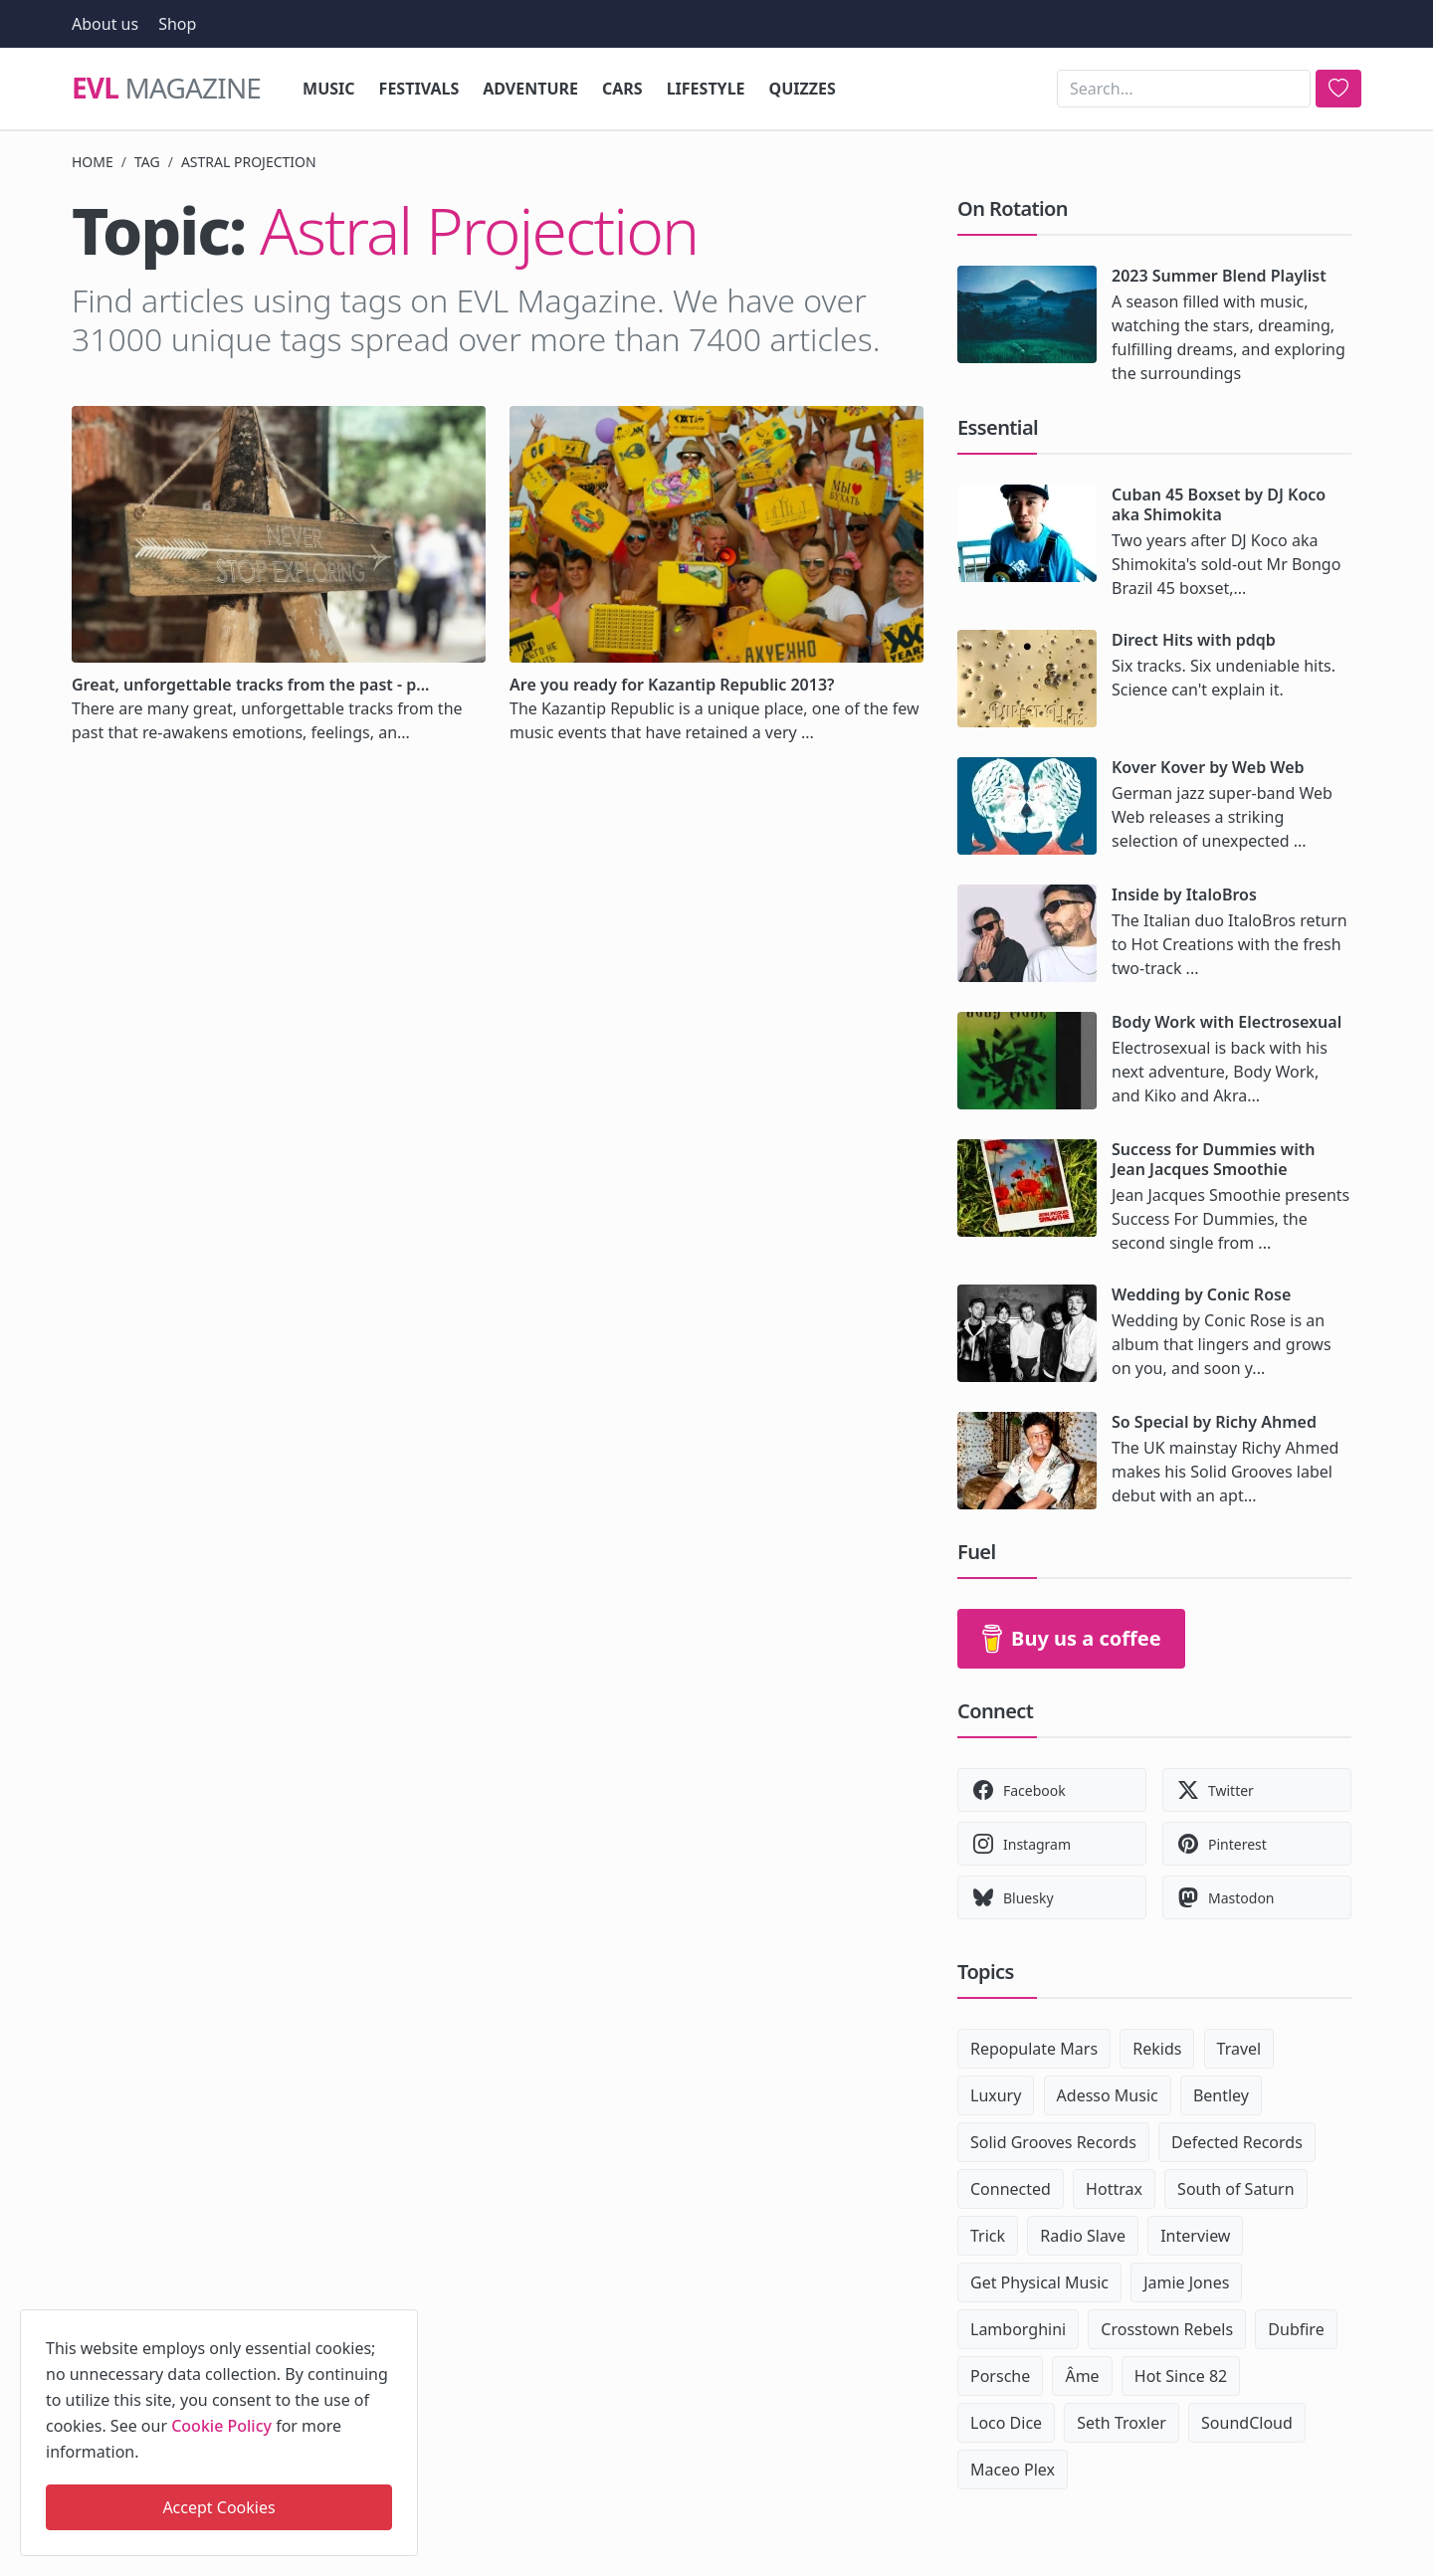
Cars (622, 88)
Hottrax (1114, 2189)
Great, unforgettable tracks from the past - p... (251, 684)
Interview (1195, 2236)
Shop (177, 24)
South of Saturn (1235, 2189)
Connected (1010, 2189)
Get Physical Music (1039, 2282)
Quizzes (802, 88)
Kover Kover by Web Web (1208, 767)
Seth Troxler (1121, 2423)
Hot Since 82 (1180, 2376)
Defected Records (1237, 2142)
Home (92, 161)
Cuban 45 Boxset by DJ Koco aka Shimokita (1219, 504)
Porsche (1000, 2376)
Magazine (166, 88)
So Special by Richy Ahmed (1214, 1422)
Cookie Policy (221, 2426)
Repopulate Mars (1034, 2049)
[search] (1338, 88)
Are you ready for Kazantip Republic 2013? (672, 684)
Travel (1239, 2049)
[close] (401, 2321)
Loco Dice (1006, 2423)
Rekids (1156, 2049)
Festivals (419, 88)
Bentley (1221, 2095)
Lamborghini (1018, 2329)
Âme (1082, 2376)
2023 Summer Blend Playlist (1219, 276)
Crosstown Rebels (1167, 2329)
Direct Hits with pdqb (1194, 640)
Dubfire (1296, 2329)
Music (329, 88)
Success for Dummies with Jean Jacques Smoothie (1213, 1159)
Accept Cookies (218, 2507)
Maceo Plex (1012, 2469)
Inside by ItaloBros (1184, 894)
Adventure (530, 88)
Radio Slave (1083, 2236)
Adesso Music (1107, 2095)
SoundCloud (1247, 2423)
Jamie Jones (1186, 2282)
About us (105, 24)
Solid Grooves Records (1053, 2142)
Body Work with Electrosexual (1226, 1022)
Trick (987, 2236)
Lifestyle (706, 88)
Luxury (995, 2095)
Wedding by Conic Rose (1201, 1294)
